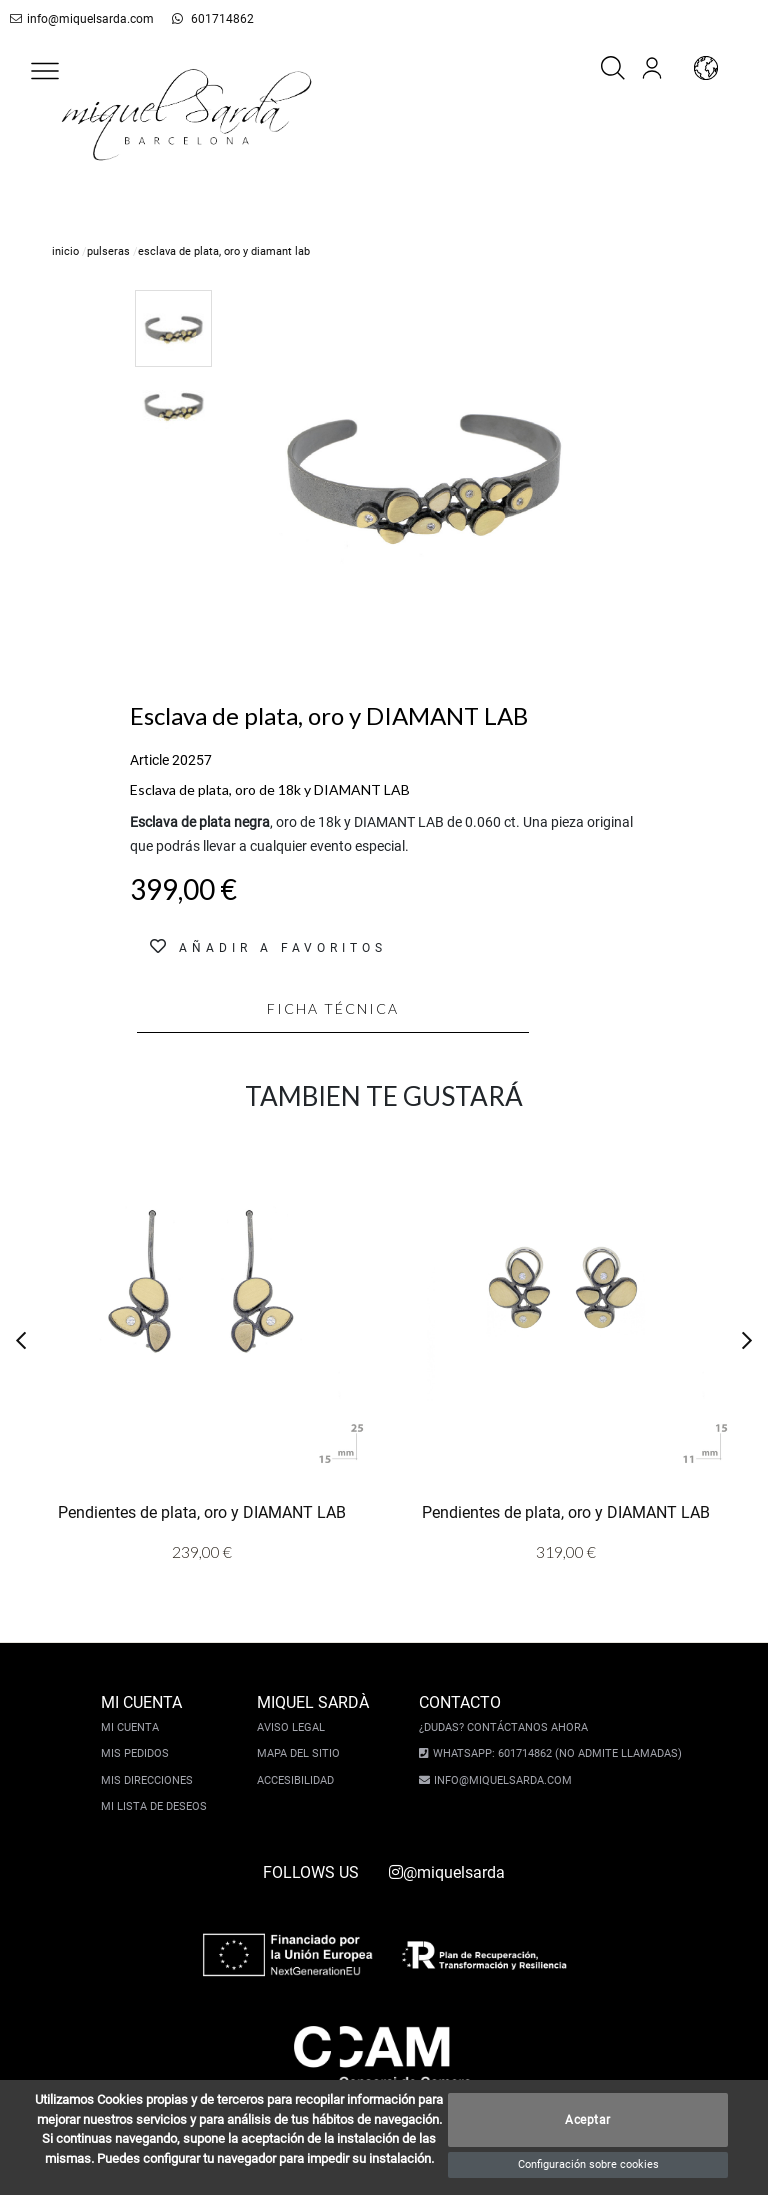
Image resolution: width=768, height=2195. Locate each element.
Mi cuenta (133, 1727)
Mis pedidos (138, 1753)
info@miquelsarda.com (78, 19)
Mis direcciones (150, 1780)
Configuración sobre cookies (588, 2164)
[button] (45, 71)
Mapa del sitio (301, 1753)
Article (149, 760)
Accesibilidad (298, 1780)
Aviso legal (294, 1727)
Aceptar (588, 2120)
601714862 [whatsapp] (201, 19)
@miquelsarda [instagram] (447, 1872)
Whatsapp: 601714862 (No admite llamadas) (554, 1753)
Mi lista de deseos (157, 1806)
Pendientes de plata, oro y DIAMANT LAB (202, 1511)
